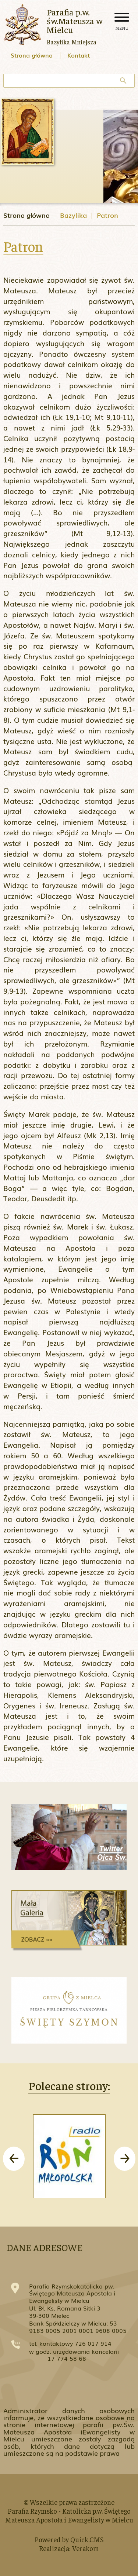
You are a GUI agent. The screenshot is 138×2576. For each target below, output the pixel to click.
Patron (107, 215)
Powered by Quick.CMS (69, 2539)
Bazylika (73, 215)
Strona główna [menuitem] (32, 55)
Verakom (85, 2548)
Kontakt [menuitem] (78, 55)
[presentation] (14, 2159)
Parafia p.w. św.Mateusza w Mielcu (75, 20)
